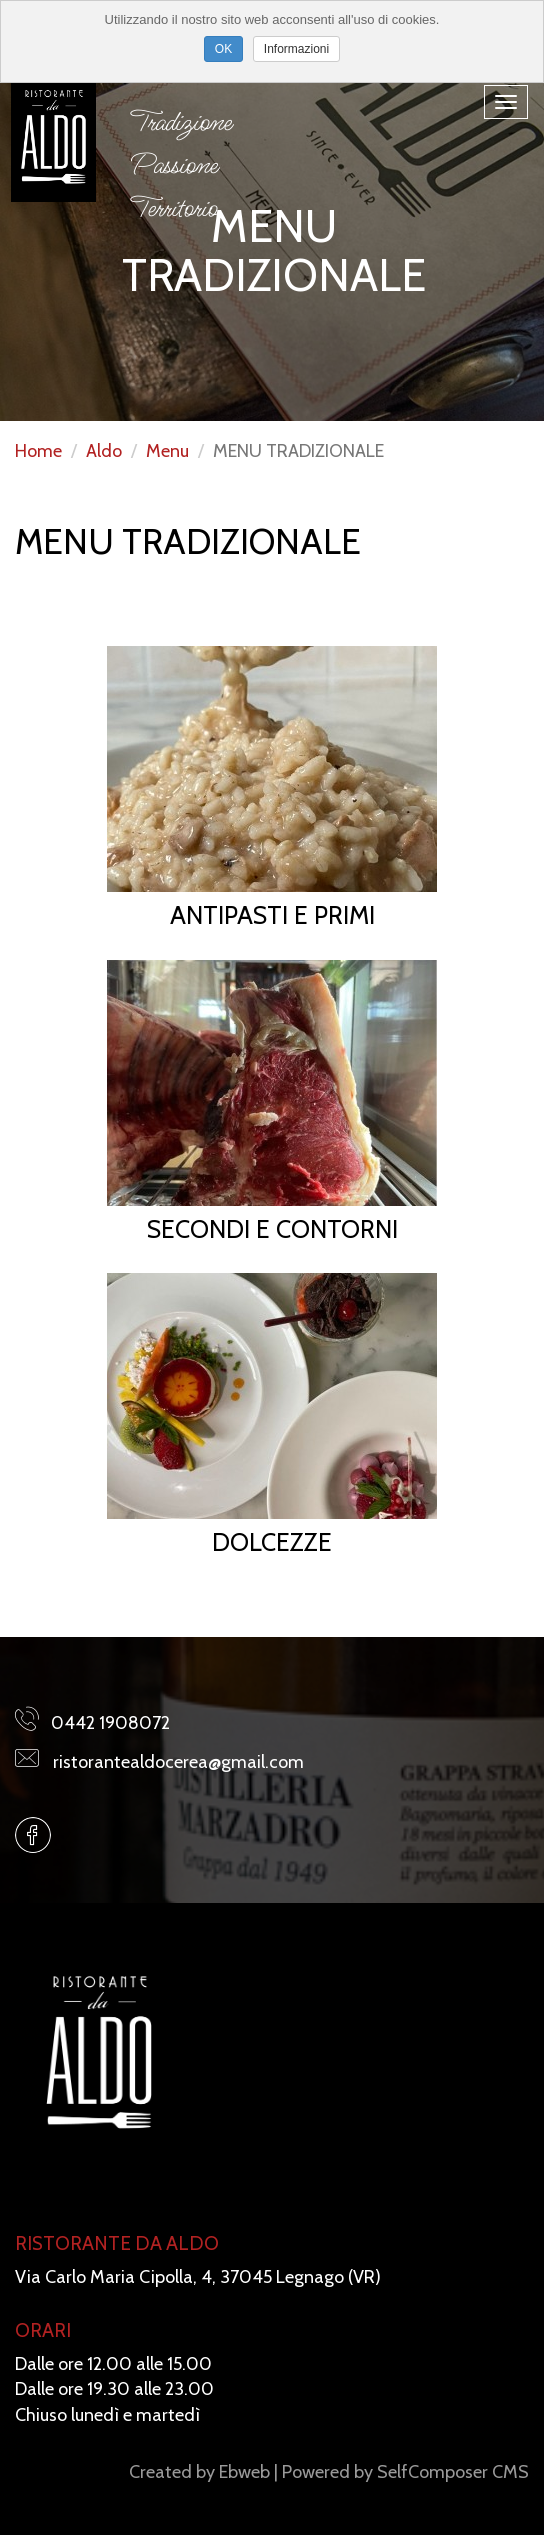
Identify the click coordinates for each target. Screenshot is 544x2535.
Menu (167, 451)
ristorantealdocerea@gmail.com (178, 1762)
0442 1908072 (110, 1723)
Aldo (104, 451)
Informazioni (296, 49)
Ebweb (244, 2472)
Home (38, 451)
